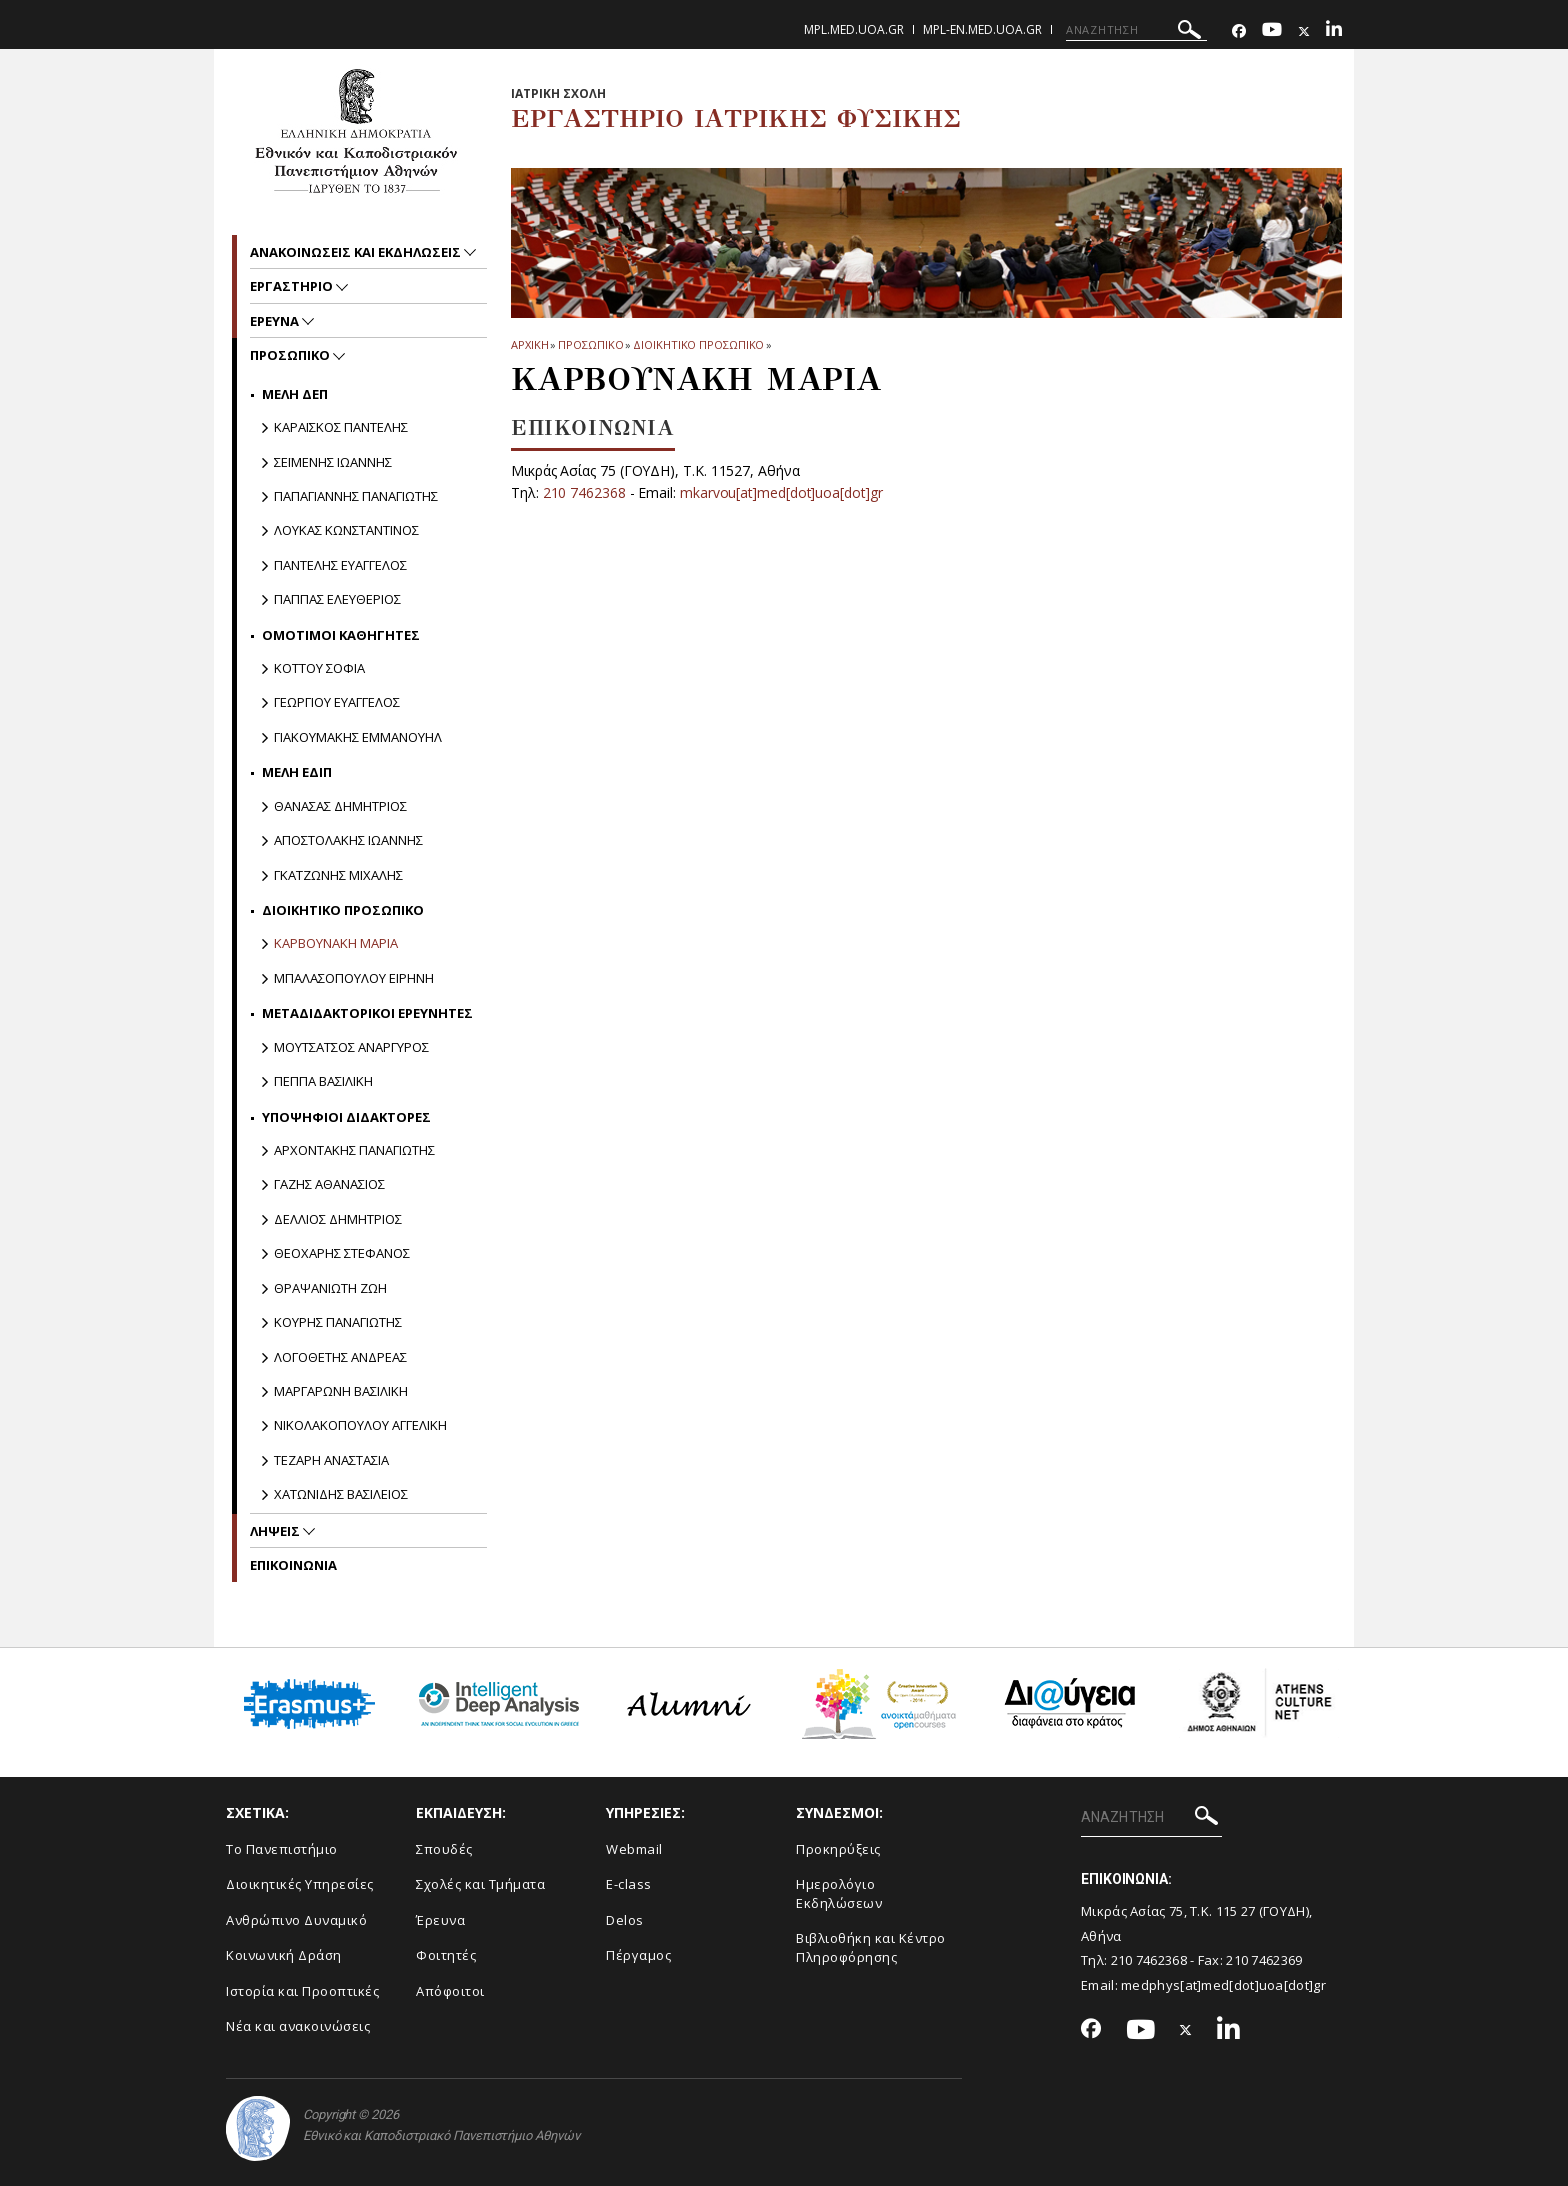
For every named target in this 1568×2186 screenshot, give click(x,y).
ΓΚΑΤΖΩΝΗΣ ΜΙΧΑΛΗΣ (338, 875)
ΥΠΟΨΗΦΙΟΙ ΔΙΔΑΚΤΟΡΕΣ (346, 1117)
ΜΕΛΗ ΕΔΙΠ (297, 772)
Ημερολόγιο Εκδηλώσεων (839, 1893)
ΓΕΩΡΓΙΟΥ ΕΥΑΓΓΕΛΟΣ (337, 702)
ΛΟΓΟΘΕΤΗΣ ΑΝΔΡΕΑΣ (340, 1357)
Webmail (634, 1849)
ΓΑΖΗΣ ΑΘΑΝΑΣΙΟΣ (329, 1184)
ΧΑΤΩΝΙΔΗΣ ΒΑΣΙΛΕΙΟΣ (341, 1494)
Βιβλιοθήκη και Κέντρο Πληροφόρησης (871, 1947)
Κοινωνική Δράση (284, 1955)
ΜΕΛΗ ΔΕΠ (295, 394)
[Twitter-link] (1304, 31)
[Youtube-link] (1272, 31)
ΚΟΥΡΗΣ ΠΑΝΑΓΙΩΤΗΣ (338, 1322)
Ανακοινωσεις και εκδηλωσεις (357, 252)
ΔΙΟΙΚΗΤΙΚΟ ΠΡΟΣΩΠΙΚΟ (698, 344)
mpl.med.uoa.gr (854, 29)
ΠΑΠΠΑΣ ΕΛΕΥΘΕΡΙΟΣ (337, 599)
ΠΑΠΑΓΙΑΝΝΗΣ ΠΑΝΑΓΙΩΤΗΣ (356, 496)
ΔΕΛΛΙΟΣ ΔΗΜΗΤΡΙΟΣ (338, 1219)
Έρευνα (440, 1920)
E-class (629, 1884)
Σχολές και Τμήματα (480, 1884)
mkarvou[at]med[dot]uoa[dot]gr (783, 492)
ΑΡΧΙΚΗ (529, 344)
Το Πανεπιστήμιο (282, 1849)
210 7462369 (1264, 1960)
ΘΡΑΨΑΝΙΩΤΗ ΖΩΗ (330, 1288)
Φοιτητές (446, 1955)
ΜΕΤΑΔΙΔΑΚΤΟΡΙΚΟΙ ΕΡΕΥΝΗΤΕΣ (367, 1013)
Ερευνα (276, 321)
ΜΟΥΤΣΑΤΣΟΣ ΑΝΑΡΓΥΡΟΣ (351, 1047)
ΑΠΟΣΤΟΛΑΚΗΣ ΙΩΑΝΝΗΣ (348, 840)
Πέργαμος (638, 1955)
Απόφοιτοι (450, 1991)
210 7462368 (584, 492)
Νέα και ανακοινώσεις (298, 2026)
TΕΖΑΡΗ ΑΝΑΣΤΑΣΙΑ (331, 1460)
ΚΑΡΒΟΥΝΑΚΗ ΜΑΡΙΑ (336, 943)
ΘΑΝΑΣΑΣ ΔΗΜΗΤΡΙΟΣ (340, 806)
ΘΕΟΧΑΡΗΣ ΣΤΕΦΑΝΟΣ (342, 1253)
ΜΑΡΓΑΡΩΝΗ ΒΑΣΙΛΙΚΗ (341, 1391)
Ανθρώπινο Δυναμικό (296, 1920)
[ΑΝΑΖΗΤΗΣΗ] (1136, 30)
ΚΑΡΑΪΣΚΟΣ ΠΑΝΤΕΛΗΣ (341, 427)
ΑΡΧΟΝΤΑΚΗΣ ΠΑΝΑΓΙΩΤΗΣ (354, 1150)
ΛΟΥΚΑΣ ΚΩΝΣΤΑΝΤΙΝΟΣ (346, 530)
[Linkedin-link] (1334, 31)
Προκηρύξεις (838, 1849)
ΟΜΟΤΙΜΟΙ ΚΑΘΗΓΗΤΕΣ (341, 635)
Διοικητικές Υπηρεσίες (300, 1884)
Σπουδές (444, 1849)
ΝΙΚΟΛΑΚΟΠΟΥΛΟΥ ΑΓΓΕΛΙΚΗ (360, 1425)
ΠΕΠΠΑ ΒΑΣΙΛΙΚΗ (323, 1081)
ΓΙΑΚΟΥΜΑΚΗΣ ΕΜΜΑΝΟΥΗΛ (358, 737)
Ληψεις (276, 1531)
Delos (625, 1920)
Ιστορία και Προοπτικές (302, 1991)
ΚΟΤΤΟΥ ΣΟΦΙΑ (319, 668)
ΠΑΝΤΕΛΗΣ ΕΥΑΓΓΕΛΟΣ (340, 565)
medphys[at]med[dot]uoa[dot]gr (1223, 1985)
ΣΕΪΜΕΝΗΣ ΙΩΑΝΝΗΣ (333, 462)
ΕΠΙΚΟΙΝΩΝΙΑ (293, 1565)
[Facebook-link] (1239, 31)
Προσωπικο (590, 344)
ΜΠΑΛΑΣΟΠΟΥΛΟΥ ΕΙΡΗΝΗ (354, 978)
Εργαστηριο (293, 286)
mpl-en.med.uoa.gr (982, 29)
